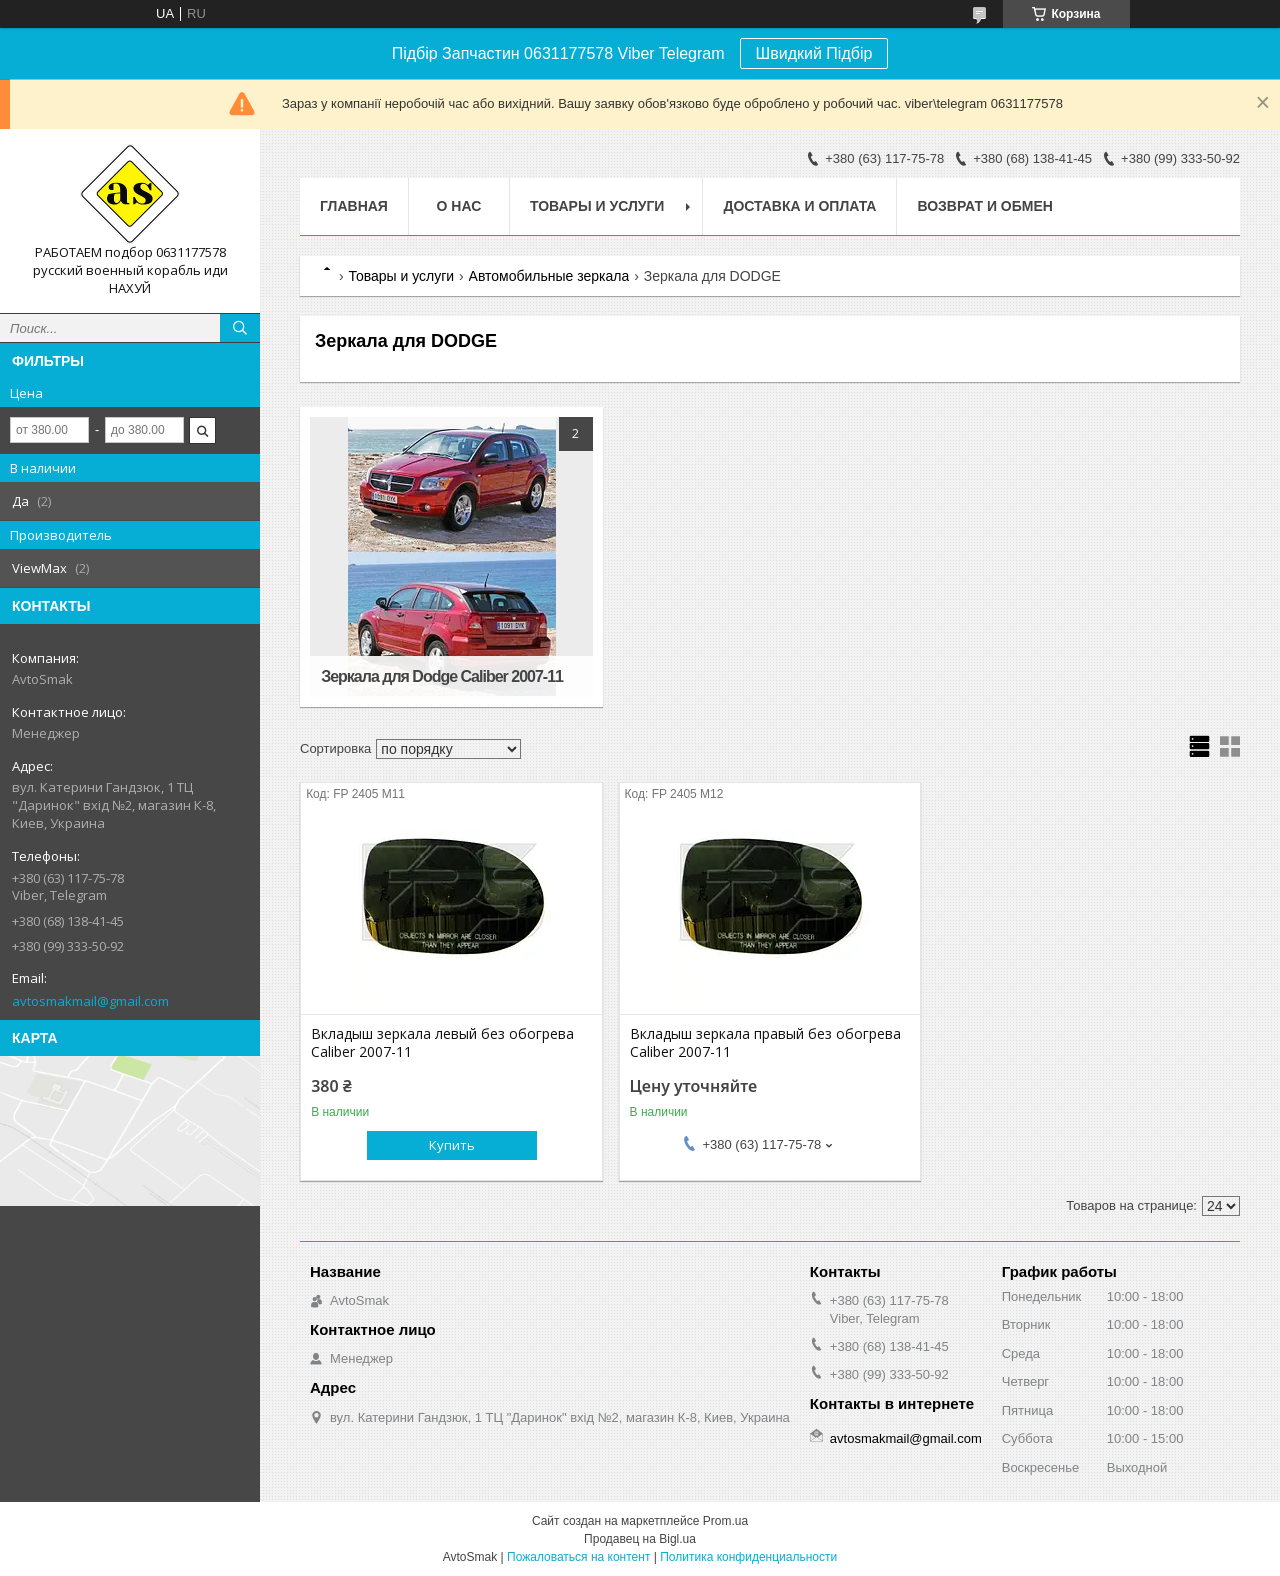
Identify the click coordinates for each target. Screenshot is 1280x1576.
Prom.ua (725, 1521)
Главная (354, 206)
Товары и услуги (597, 206)
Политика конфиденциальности (748, 1557)
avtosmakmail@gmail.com (90, 1001)
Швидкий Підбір (814, 53)
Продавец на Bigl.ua (640, 1539)
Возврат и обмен (985, 206)
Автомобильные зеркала (549, 276)
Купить (452, 1145)
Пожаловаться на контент (578, 1557)
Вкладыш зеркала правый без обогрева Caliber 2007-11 (765, 1043)
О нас (459, 206)
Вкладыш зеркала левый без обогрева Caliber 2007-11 (442, 1043)
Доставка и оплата (799, 206)
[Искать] (240, 328)
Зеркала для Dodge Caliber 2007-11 (442, 676)
